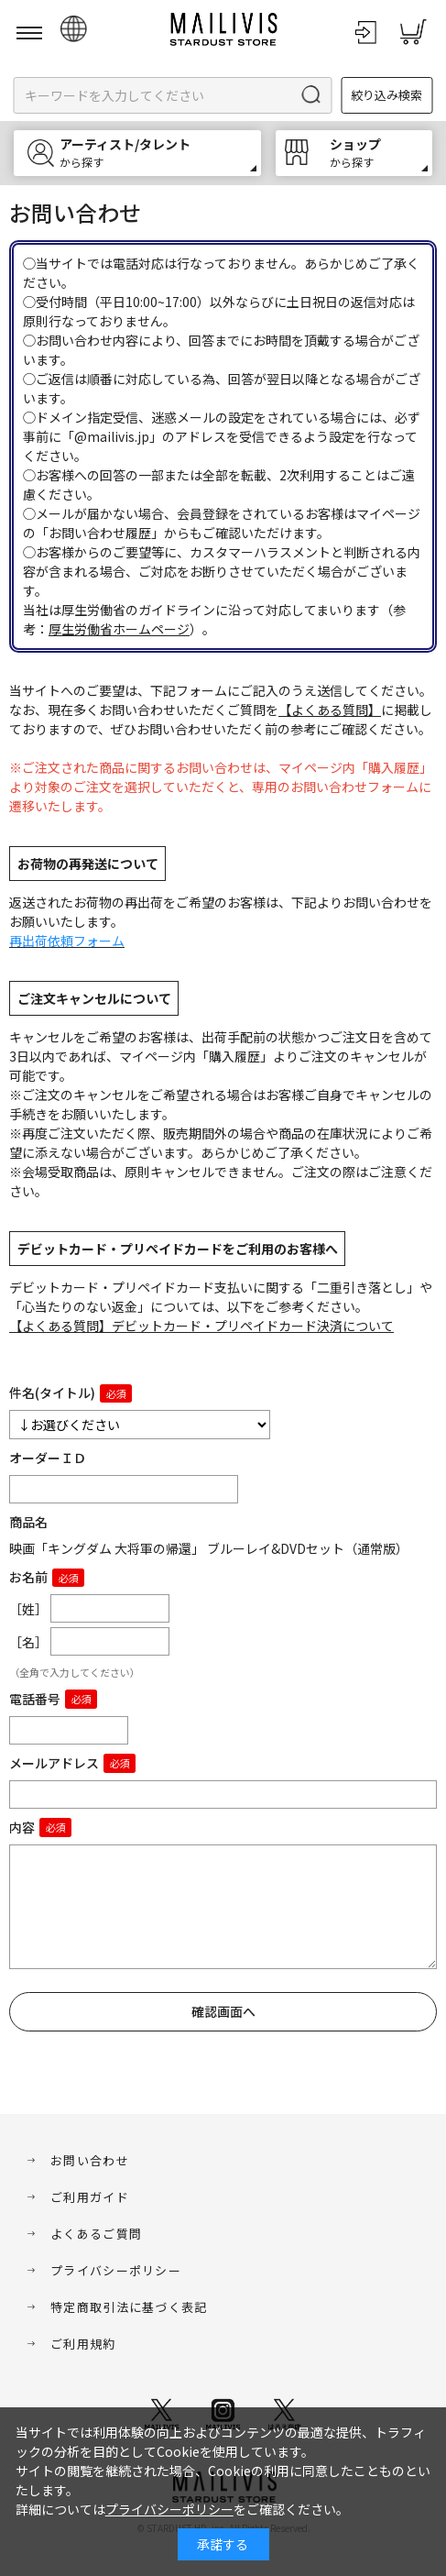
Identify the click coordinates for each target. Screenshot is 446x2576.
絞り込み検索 (386, 95)
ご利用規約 (83, 2343)
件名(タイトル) (52, 1392)
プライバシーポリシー (115, 2270)
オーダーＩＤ (47, 1457)
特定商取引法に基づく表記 (129, 2307)
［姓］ (28, 1609)
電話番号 (34, 1699)
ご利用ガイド (89, 2197)
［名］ (28, 1642)
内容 (22, 1827)
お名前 (28, 1577)
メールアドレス (54, 1763)
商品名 (28, 1522)
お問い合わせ (89, 2160)
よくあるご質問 (96, 2233)
